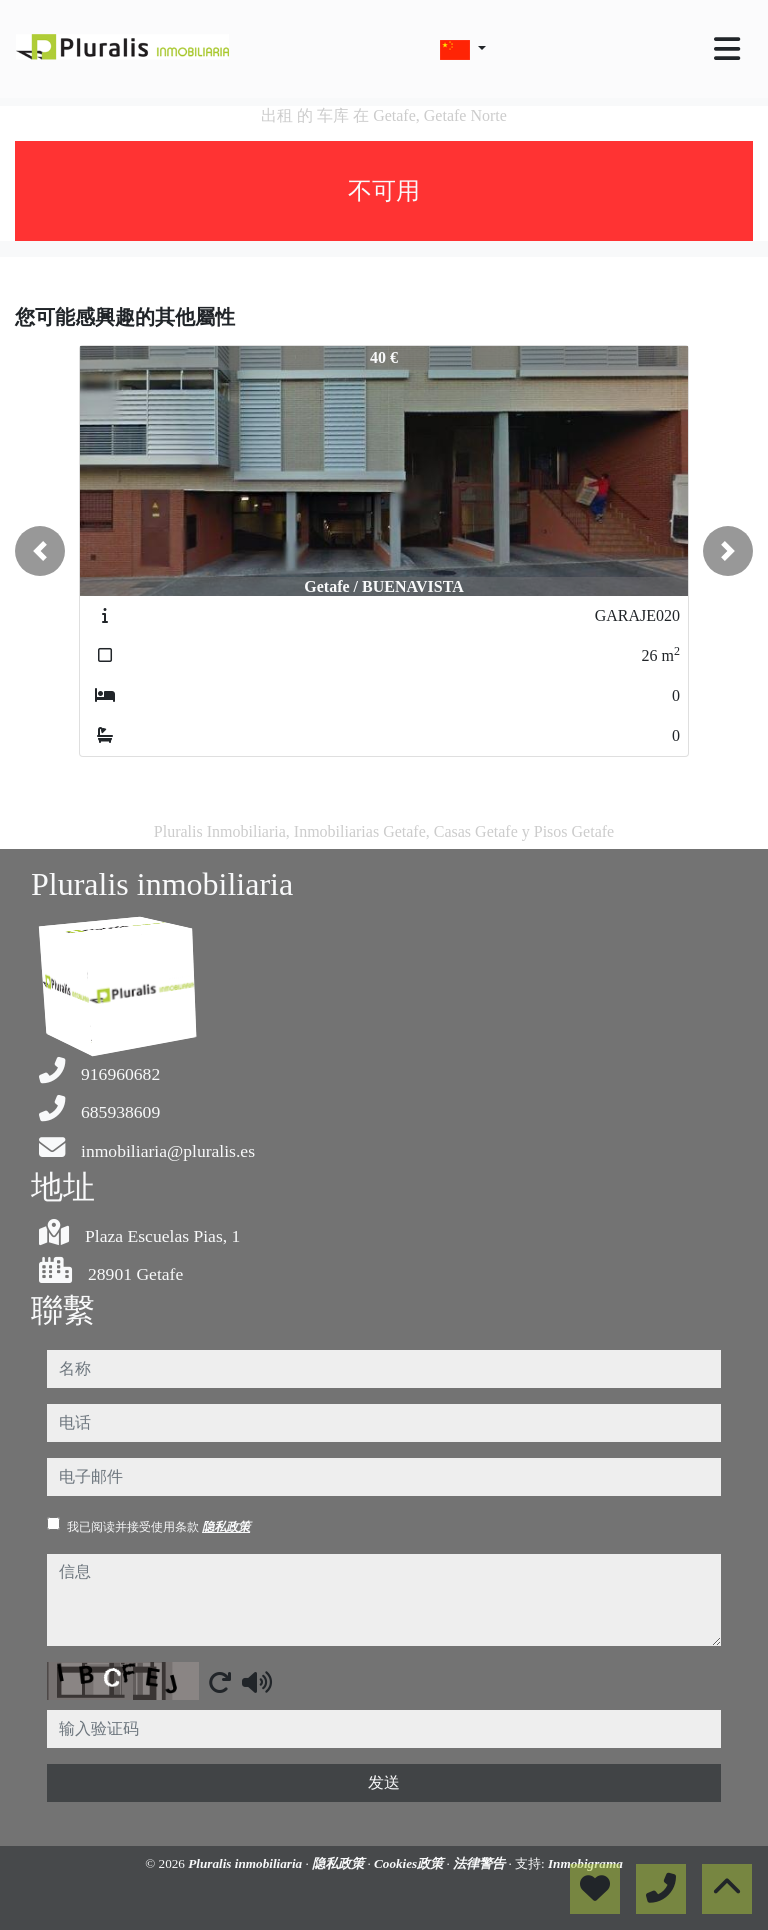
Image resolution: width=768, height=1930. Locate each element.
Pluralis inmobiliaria (246, 1863)
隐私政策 (226, 1527)
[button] (40, 551)
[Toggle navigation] (727, 49)
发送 (384, 1782)
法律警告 (480, 1863)
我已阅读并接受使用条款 (158, 1527)
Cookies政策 (410, 1863)
